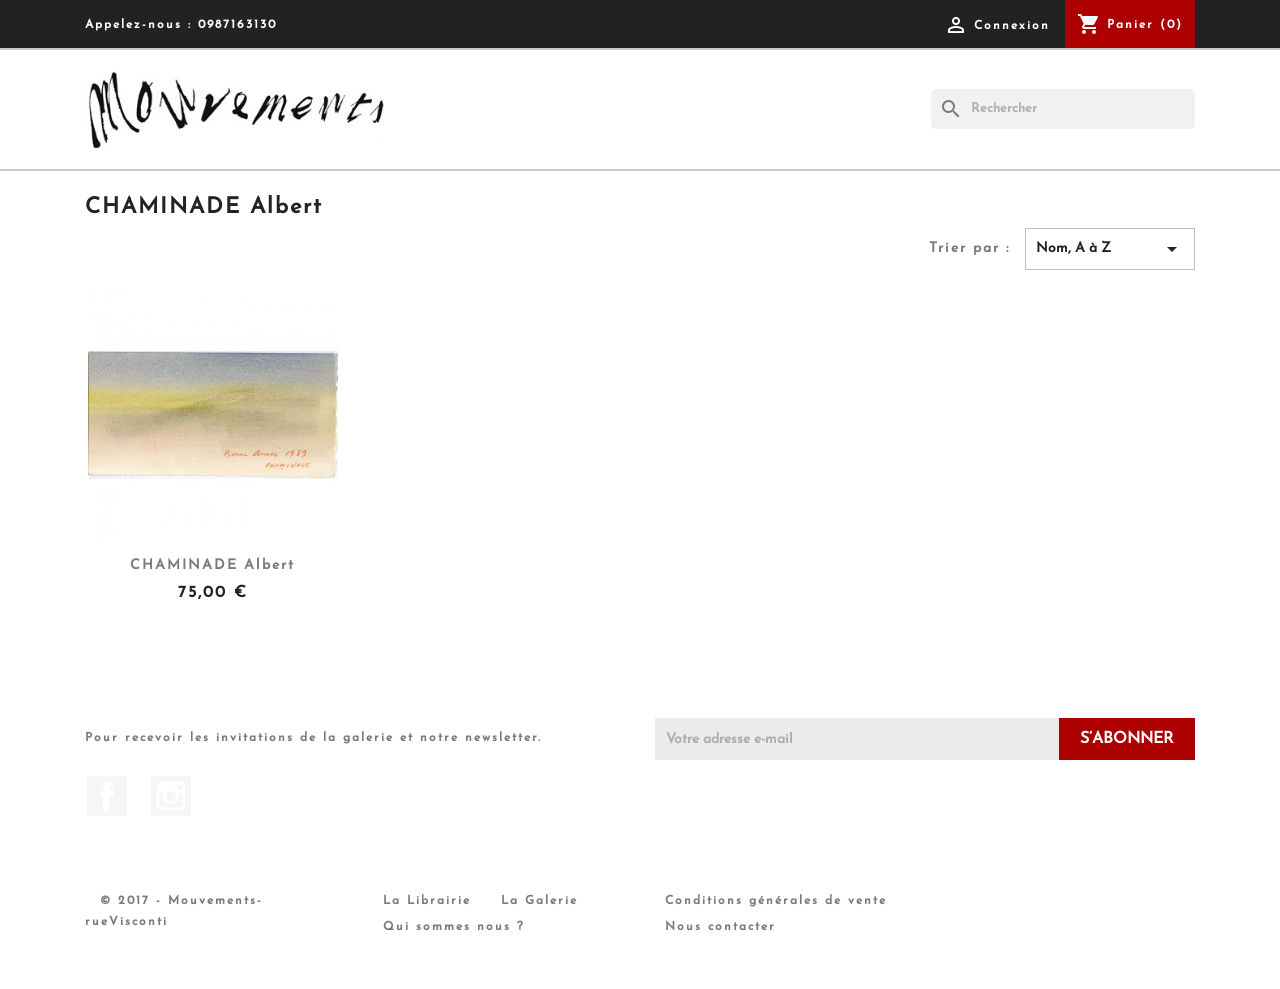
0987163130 (237, 25)
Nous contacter (720, 927)
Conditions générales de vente (776, 901)
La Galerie (539, 901)
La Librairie (427, 901)
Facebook (107, 796)
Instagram (171, 796)
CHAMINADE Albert (212, 565)
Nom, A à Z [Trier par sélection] (1110, 249)
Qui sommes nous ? (454, 927)
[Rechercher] (1063, 109)
